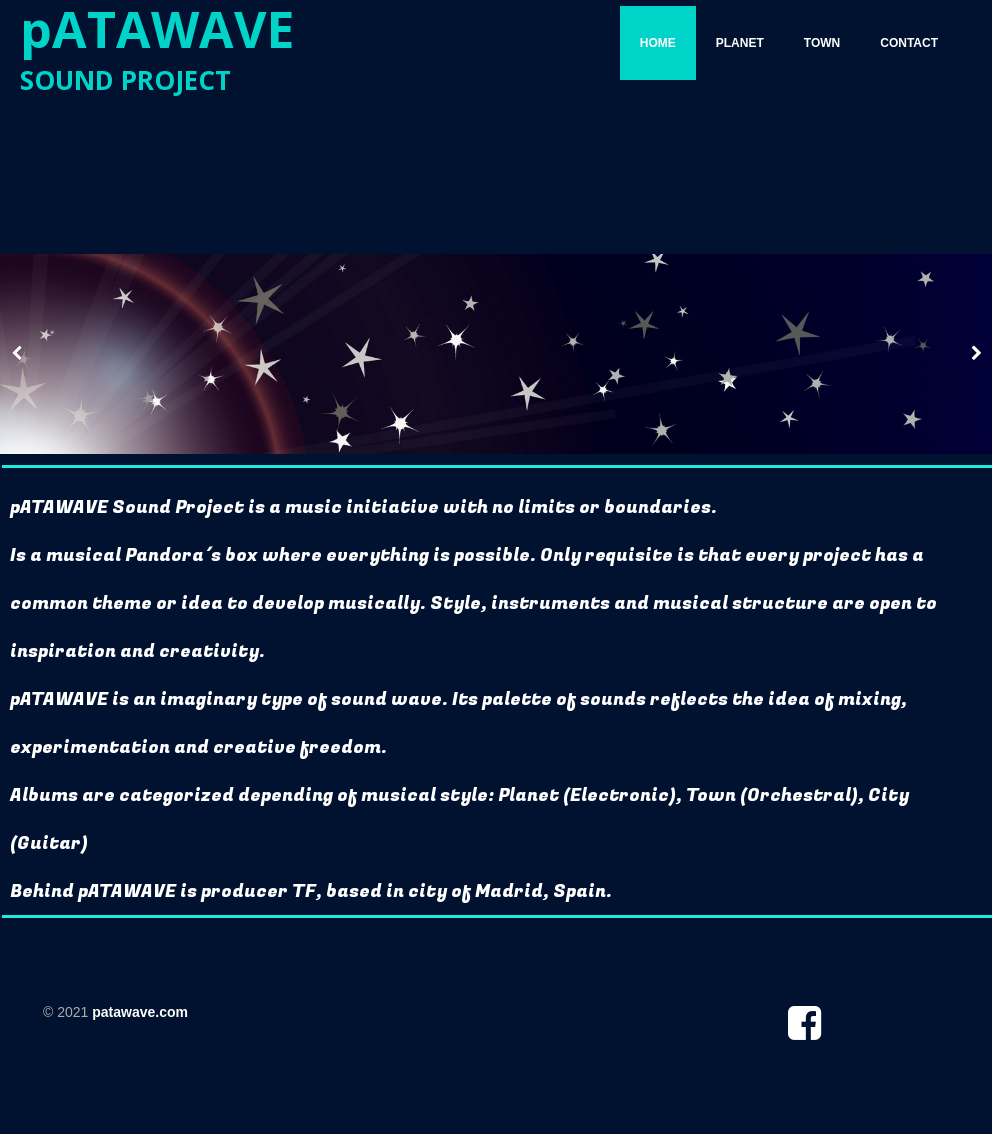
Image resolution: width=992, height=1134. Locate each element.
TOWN (822, 43)
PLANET (740, 43)
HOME (658, 43)
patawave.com (140, 1012)
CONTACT (909, 43)
